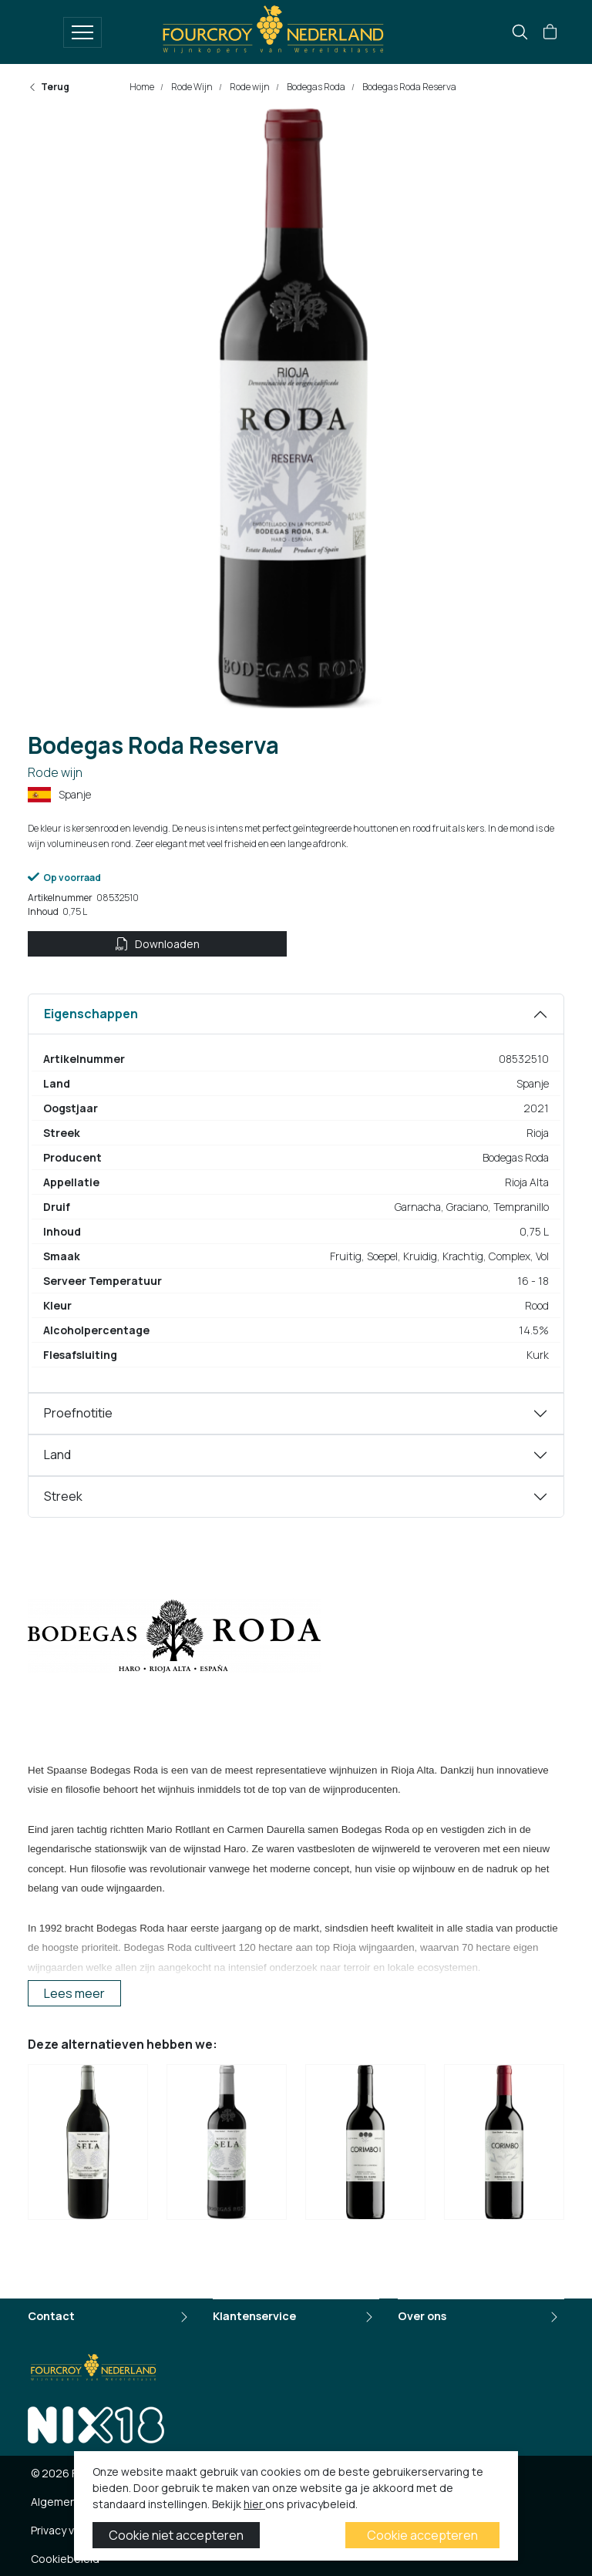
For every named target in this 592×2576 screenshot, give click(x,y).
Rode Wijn (191, 86)
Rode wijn (249, 86)
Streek (63, 1496)
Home (142, 86)
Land (57, 1454)
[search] (520, 32)
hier (254, 2504)
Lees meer (74, 1993)
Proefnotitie (78, 1412)
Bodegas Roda (315, 86)
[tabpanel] (296, 1193)
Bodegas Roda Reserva (408, 86)
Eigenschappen (91, 1013)
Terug (48, 86)
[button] (550, 32)
